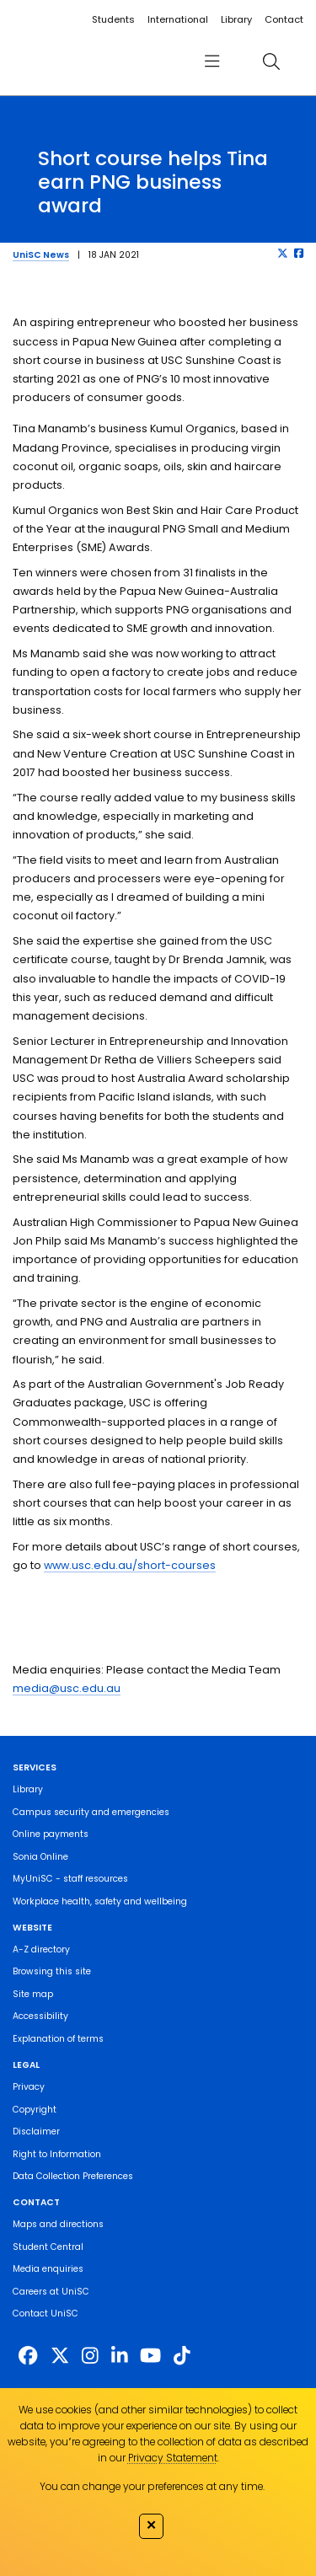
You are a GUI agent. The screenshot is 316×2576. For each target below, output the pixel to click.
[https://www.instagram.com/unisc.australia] (90, 2356)
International (177, 19)
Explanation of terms (58, 2038)
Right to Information (57, 2154)
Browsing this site (52, 1971)
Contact (284, 19)
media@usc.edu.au (67, 1688)
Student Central (48, 2247)
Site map (33, 1994)
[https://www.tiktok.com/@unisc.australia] (182, 2356)
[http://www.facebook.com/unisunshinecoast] (28, 2356)
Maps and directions (58, 2224)
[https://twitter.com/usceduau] (60, 2356)
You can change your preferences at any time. (152, 2486)
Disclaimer (36, 2131)
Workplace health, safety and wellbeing (100, 1901)
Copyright (34, 2109)
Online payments (50, 1834)
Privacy (29, 2087)
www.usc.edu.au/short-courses (130, 1565)
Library (236, 19)
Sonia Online (40, 1856)
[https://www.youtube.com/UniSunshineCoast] (150, 2356)
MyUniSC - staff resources (70, 1878)
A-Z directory (41, 1949)
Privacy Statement (172, 2457)
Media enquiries (48, 2269)
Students (113, 19)
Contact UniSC (45, 2313)
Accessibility (40, 2016)
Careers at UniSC (51, 2291)
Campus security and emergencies (91, 1812)
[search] (271, 61)
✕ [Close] (151, 2524)
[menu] (211, 61)
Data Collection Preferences (73, 2176)
